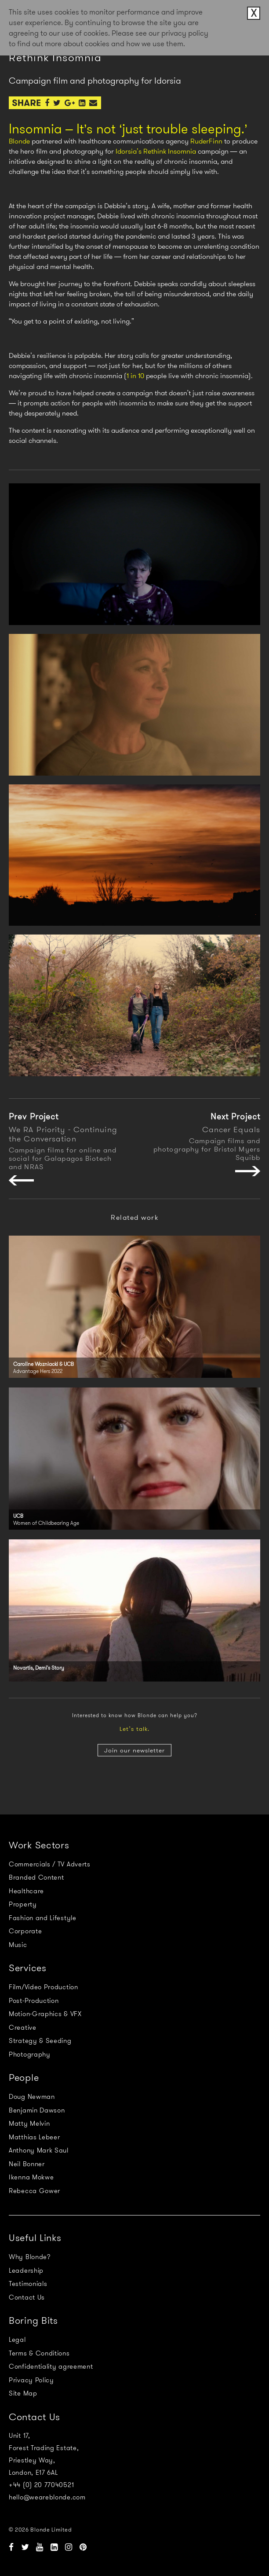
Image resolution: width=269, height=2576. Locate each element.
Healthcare (26, 1891)
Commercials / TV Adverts (50, 1864)
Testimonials (28, 2284)
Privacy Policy (31, 2380)
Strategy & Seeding (40, 2041)
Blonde (19, 141)
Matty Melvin (29, 2123)
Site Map (23, 2393)
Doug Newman (32, 2096)
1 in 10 (135, 376)
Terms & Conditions (39, 2353)
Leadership (26, 2270)
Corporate (25, 1931)
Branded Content (36, 1877)
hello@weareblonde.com (47, 2497)
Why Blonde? (30, 2257)
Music (18, 1945)
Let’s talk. (134, 1728)
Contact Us (27, 2297)
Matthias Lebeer (34, 2137)
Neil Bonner (27, 2164)
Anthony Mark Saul (39, 2150)
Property (23, 1904)
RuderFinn (206, 141)
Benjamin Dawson (37, 2110)
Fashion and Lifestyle (42, 1918)
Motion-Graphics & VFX (45, 2014)
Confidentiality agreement (51, 2366)
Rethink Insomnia (169, 151)
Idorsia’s (129, 151)
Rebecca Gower (34, 2191)
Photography (30, 2054)
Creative (22, 2027)
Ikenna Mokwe (31, 2177)
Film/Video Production (43, 1987)
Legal (17, 2339)
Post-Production (34, 2001)
